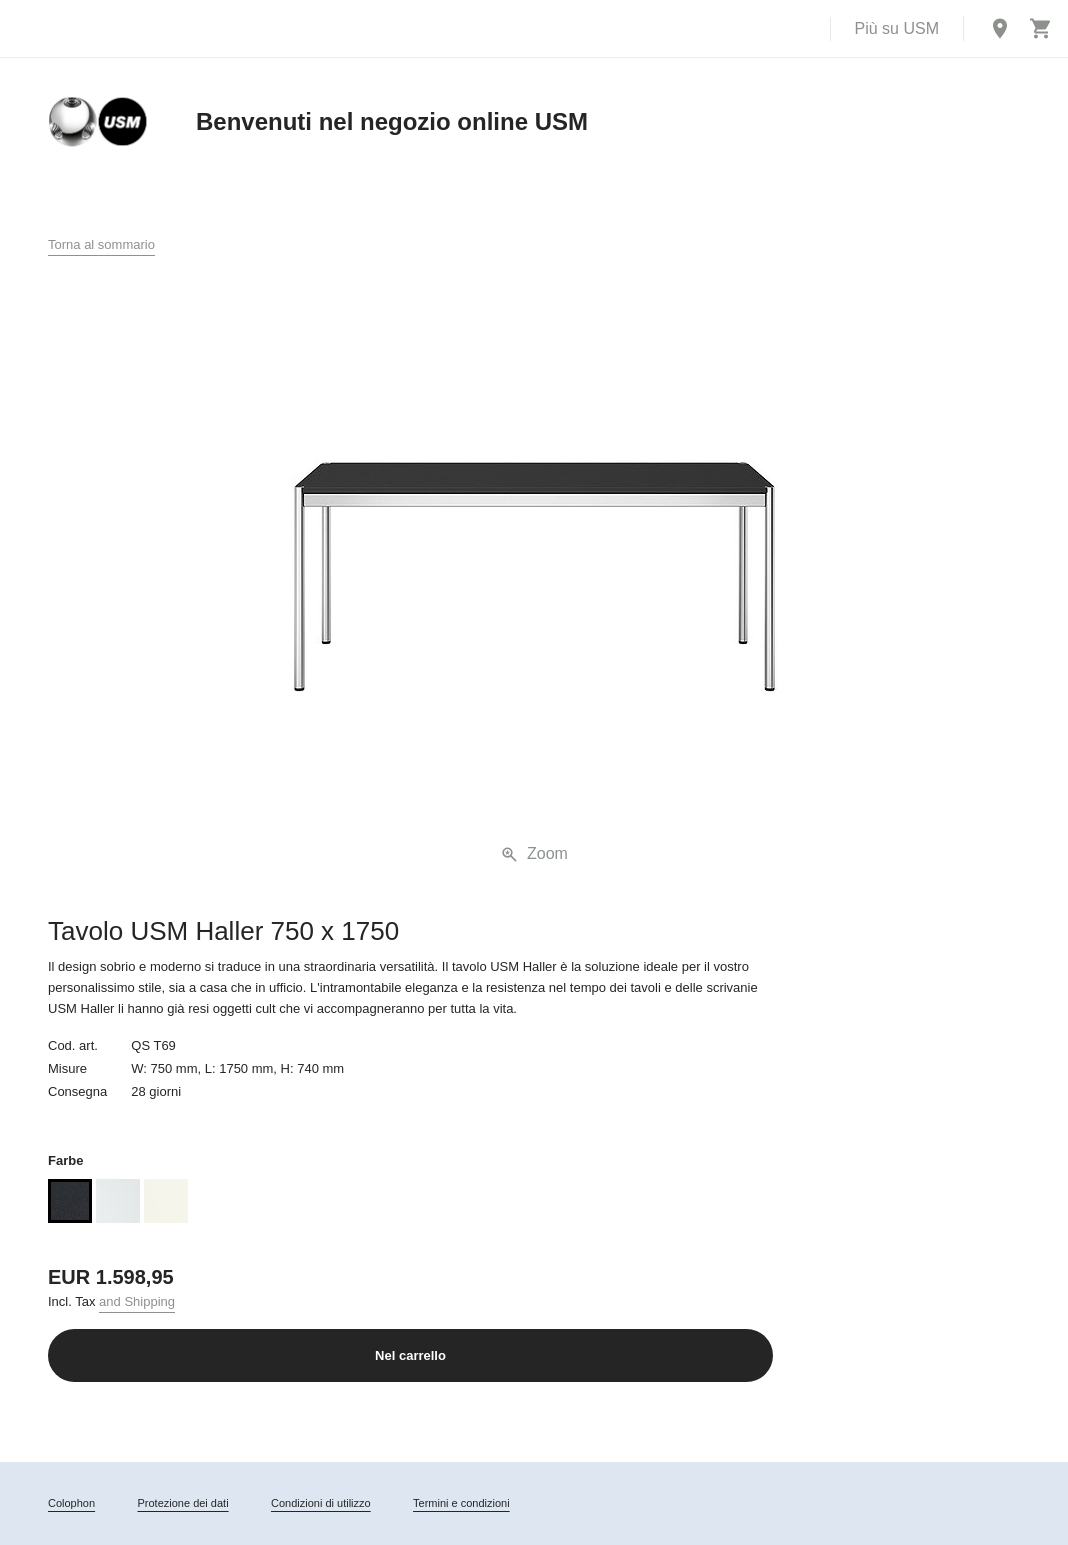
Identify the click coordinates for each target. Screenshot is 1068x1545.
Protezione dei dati (182, 1503)
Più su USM (897, 28)
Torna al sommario (101, 244)
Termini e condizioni (461, 1503)
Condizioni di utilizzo (321, 1503)
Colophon (71, 1503)
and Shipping (137, 1301)
